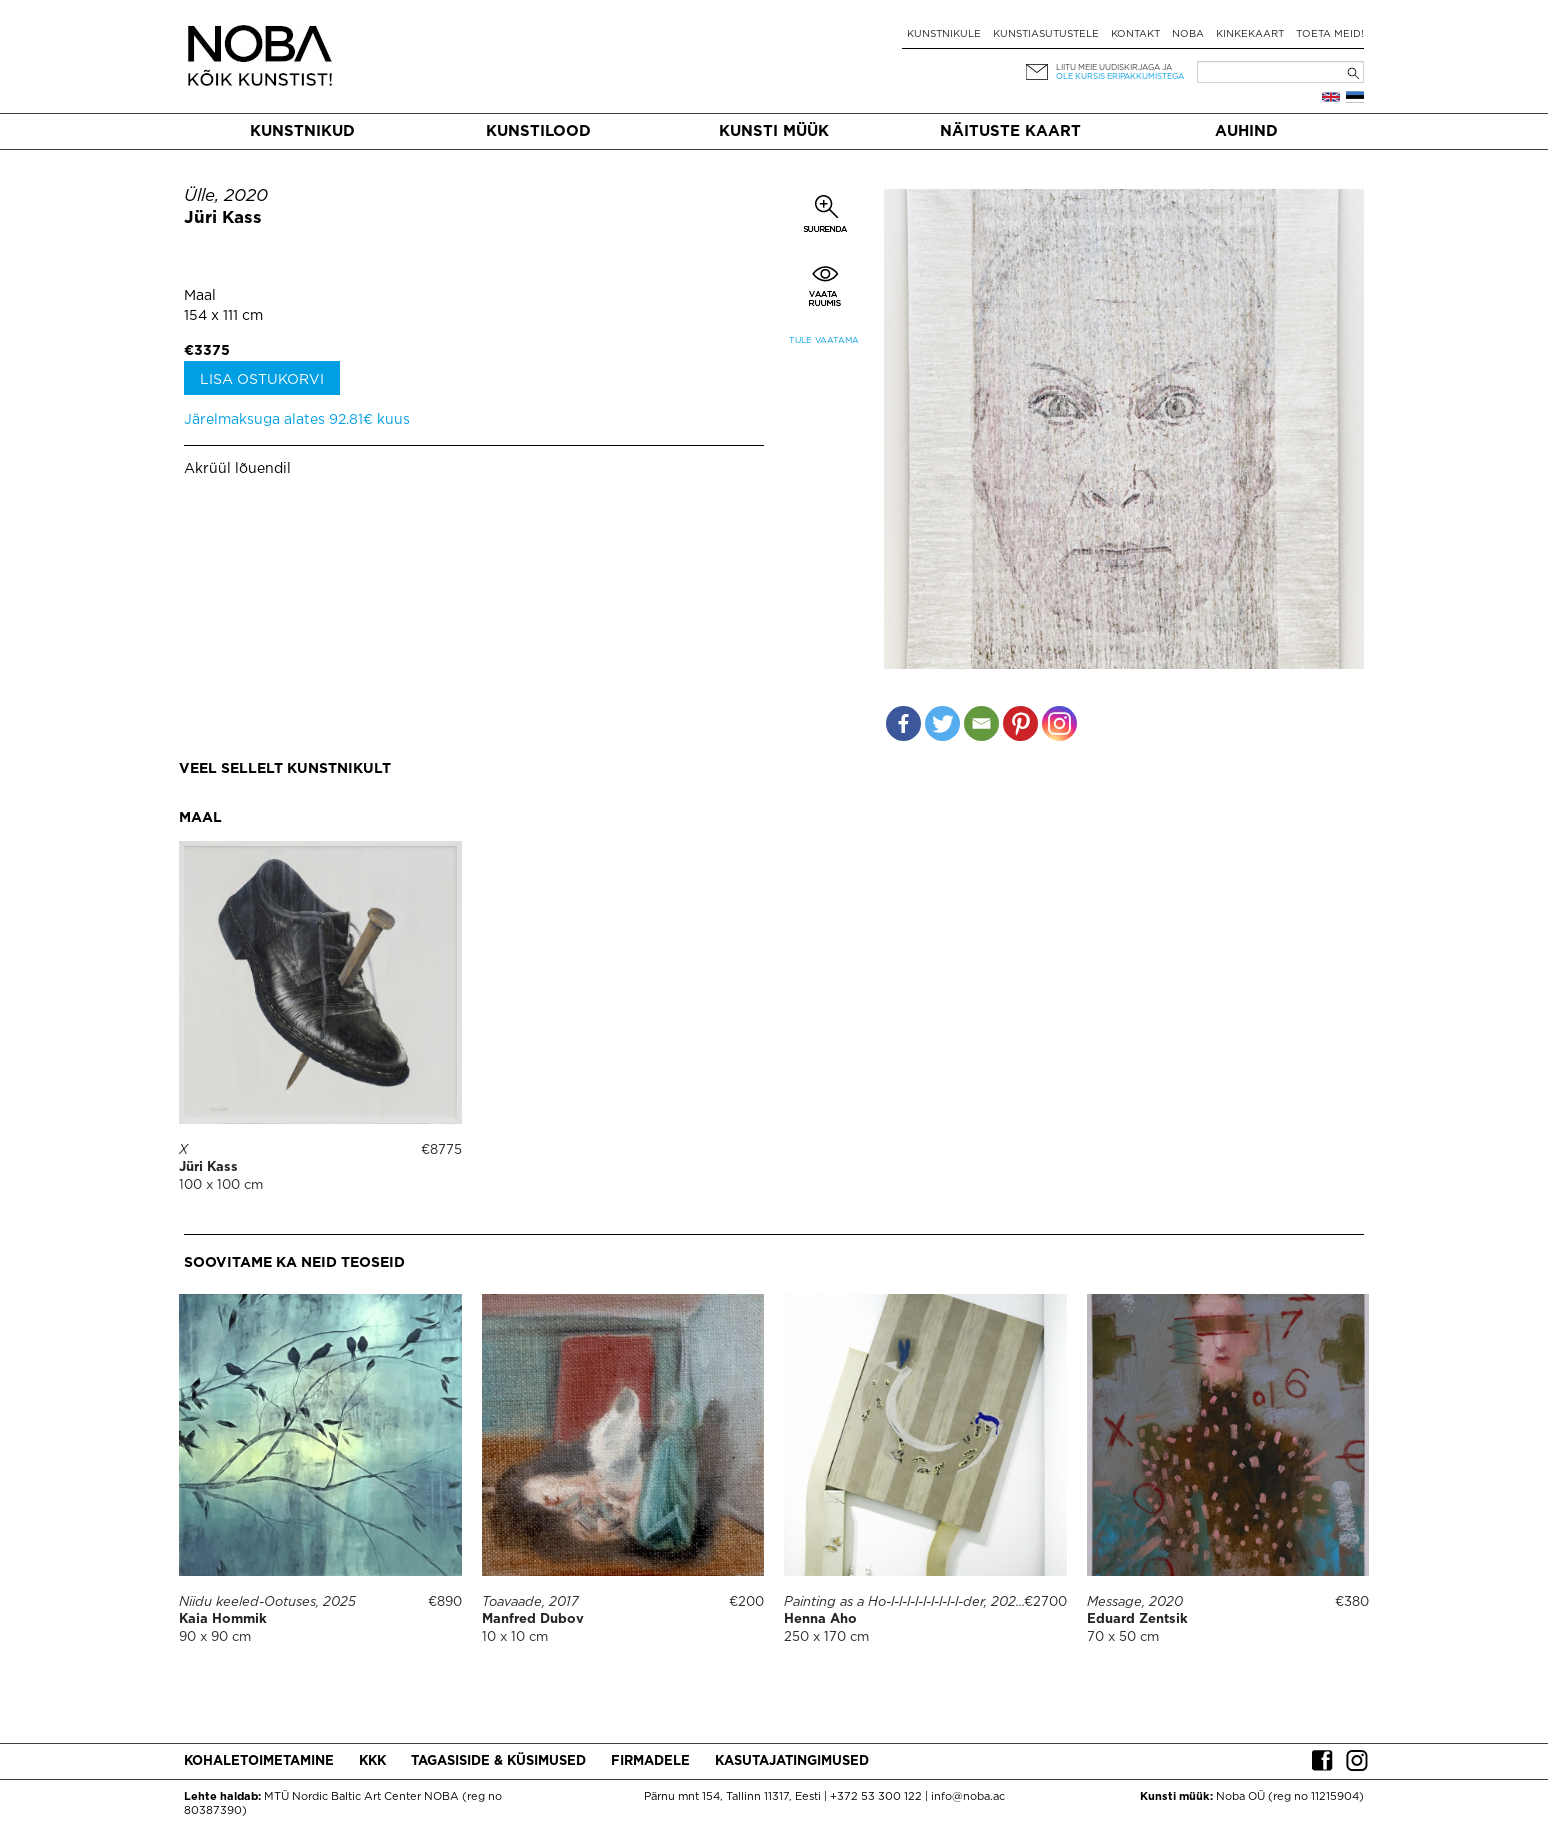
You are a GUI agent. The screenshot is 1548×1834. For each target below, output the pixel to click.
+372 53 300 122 (876, 1797)
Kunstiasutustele (1046, 34)
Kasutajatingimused (792, 1761)
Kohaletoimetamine (259, 1761)
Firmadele (650, 1761)
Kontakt (1135, 34)
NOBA (1188, 34)
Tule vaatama (824, 340)
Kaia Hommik (223, 1619)
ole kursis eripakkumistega (1120, 76)
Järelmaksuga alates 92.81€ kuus (297, 420)
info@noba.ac (968, 1797)
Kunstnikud (302, 131)
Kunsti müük (774, 131)
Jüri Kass (223, 218)
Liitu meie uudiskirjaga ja (1114, 67)
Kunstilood (538, 131)
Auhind (1246, 131)
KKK (372, 1761)
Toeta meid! (1330, 34)
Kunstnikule (944, 34)
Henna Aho (820, 1619)
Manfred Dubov (533, 1619)
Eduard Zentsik (1137, 1619)
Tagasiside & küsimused (498, 1761)
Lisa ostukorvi (262, 380)
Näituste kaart (1010, 131)
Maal (200, 296)
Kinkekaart (1250, 34)
